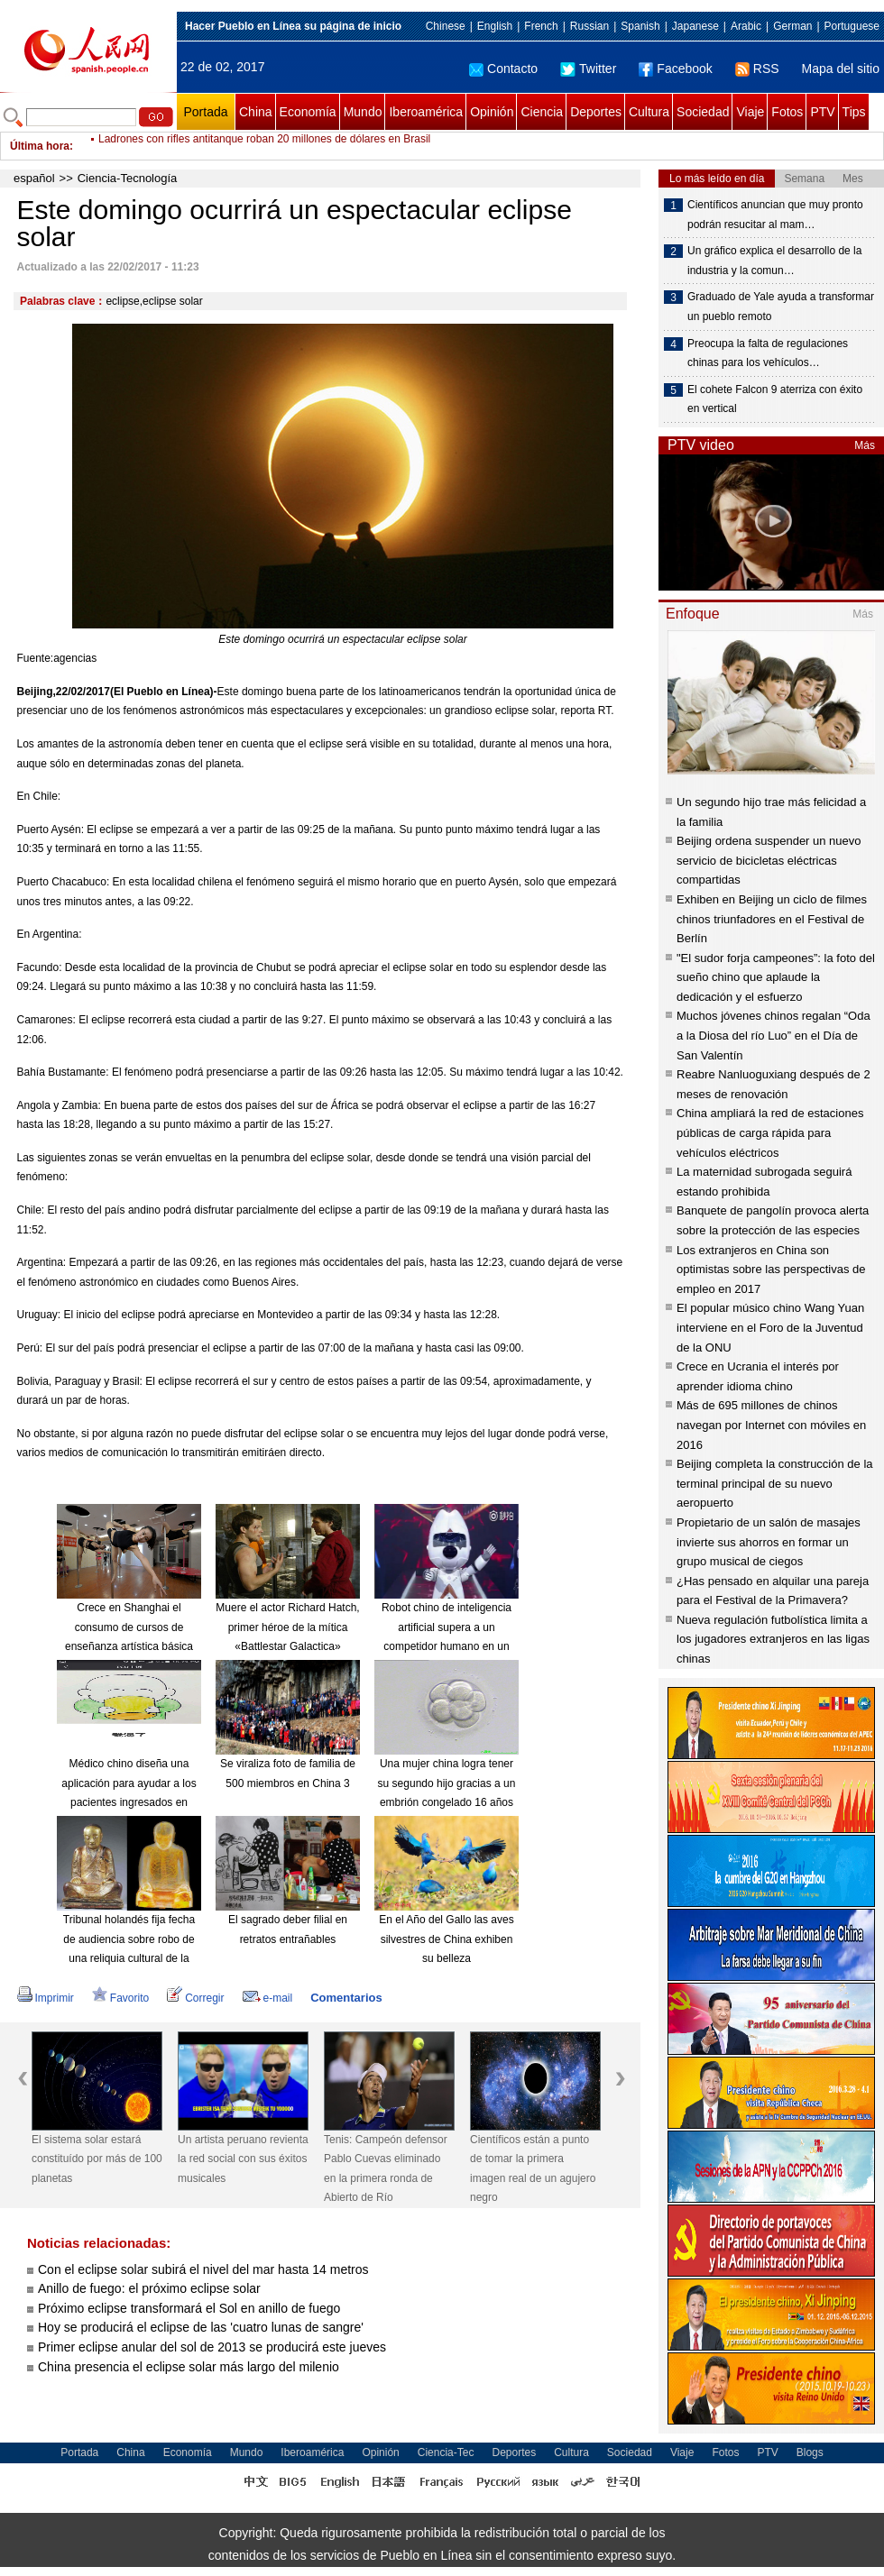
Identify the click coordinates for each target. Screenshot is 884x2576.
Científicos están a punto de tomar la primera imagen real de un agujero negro (532, 2169)
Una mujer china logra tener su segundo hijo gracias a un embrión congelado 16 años (447, 1783)
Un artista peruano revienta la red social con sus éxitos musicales (243, 2159)
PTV (822, 112)
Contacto (503, 68)
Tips (854, 112)
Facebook (675, 68)
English (494, 26)
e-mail (268, 1998)
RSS (757, 68)
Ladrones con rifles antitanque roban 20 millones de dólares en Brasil (264, 146)
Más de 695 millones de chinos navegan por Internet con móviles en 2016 (771, 1424)
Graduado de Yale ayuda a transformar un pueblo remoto (780, 306)
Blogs (810, 2452)
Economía (308, 112)
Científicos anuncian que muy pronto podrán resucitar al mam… (775, 214)
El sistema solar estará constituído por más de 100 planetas (97, 2159)
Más (864, 445)
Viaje (750, 112)
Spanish (640, 26)
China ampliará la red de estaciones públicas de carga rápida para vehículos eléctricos (770, 1132)
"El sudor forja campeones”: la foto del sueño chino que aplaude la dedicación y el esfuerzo (776, 977)
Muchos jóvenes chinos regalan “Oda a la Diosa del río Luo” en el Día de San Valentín (773, 1035)
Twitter (588, 68)
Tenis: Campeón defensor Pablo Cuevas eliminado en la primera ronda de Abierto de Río (385, 2169)
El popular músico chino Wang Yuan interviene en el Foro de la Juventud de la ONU (770, 1327)
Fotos (787, 112)
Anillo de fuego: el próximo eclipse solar (149, 2288)
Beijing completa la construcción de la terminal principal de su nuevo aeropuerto (775, 1483)
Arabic (746, 26)
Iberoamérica (426, 112)
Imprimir (45, 1998)
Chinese (445, 26)
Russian (589, 26)
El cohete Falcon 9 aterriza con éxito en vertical (774, 399)
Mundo (363, 112)
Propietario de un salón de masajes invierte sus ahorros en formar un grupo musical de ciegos (769, 1542)
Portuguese (851, 26)
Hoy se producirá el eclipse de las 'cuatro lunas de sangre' (201, 2327)
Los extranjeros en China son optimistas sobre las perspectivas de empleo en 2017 (771, 1269)
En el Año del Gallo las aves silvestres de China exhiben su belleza (446, 1939)
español (34, 178)
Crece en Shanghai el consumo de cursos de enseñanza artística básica (129, 1627)
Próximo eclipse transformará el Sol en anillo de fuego (189, 2308)
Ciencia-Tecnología (128, 178)
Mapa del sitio (840, 68)
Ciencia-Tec (446, 2452)
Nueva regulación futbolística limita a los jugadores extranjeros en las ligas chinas (773, 1639)
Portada (205, 112)
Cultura (649, 112)
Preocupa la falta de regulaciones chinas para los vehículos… (767, 353)
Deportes (596, 112)
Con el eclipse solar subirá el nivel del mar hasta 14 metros (203, 2269)
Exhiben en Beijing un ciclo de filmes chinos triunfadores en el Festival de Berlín (772, 919)
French (540, 26)
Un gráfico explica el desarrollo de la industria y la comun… (774, 260)
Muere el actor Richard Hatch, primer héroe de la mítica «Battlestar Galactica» (287, 1627)
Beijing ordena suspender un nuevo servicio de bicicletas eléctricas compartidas (769, 860)
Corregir (195, 1998)
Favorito (120, 1998)
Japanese (695, 26)
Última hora (39, 146)
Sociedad (703, 112)
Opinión (491, 112)
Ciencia (541, 112)
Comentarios (346, 1997)
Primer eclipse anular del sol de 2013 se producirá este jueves (212, 2347)
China (255, 112)
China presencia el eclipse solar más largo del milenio (188, 2367)
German (792, 26)
